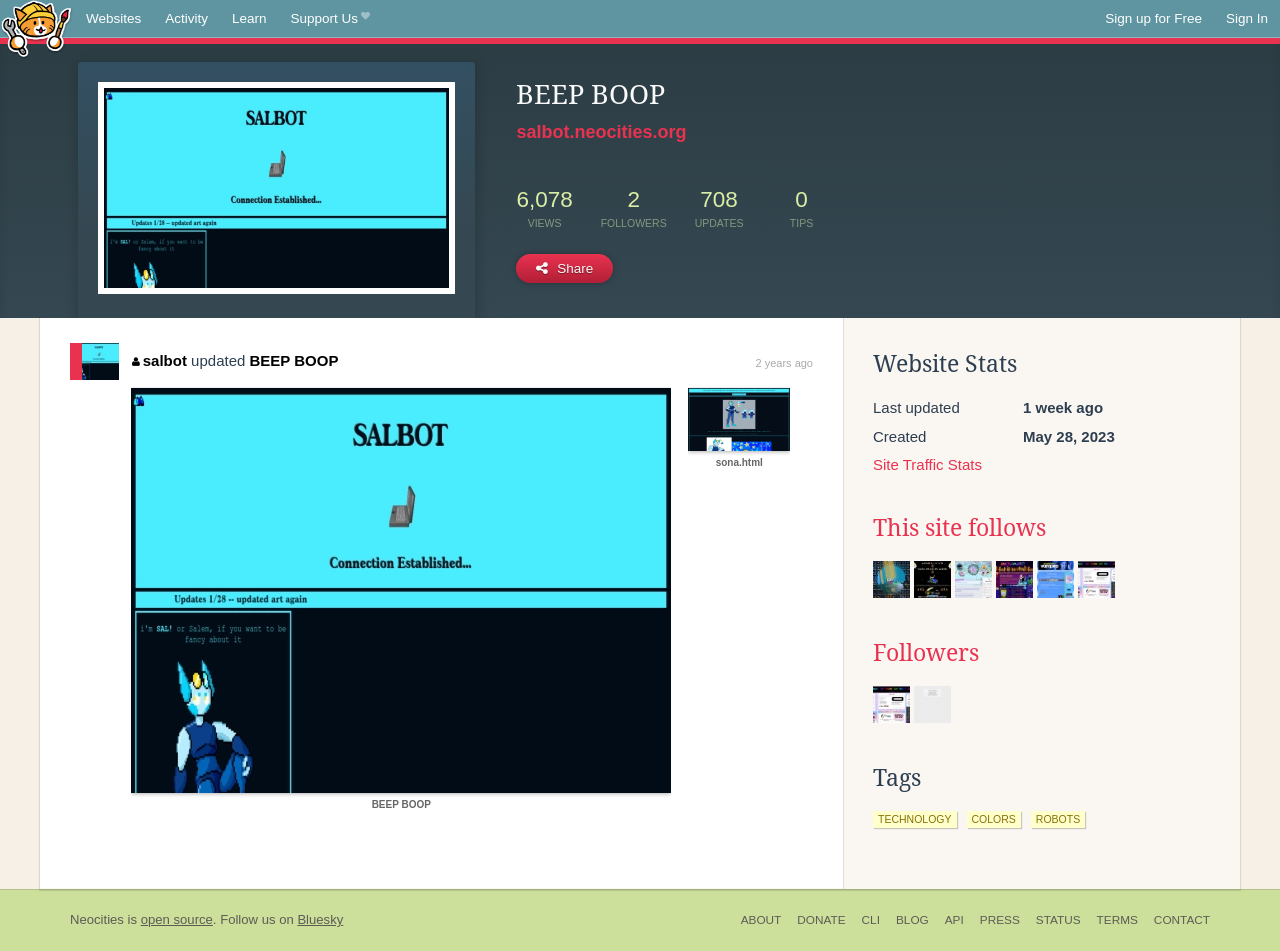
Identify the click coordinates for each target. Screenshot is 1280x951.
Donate (821, 920)
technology (915, 819)
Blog (912, 920)
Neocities (97, 919)
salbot (159, 360)
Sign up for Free (1153, 18)
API (954, 920)
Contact (1182, 920)
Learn (249, 18)
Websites (113, 18)
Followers (926, 653)
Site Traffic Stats (927, 464)
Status (1058, 920)
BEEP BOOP (294, 360)
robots (1058, 819)
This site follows (959, 528)
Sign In (1247, 18)
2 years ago (784, 363)
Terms (1117, 920)
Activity (186, 18)
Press (1000, 920)
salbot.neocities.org (601, 132)
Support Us (330, 19)
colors (994, 819)
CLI (871, 920)
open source (177, 919)
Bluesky (320, 919)
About (761, 920)
